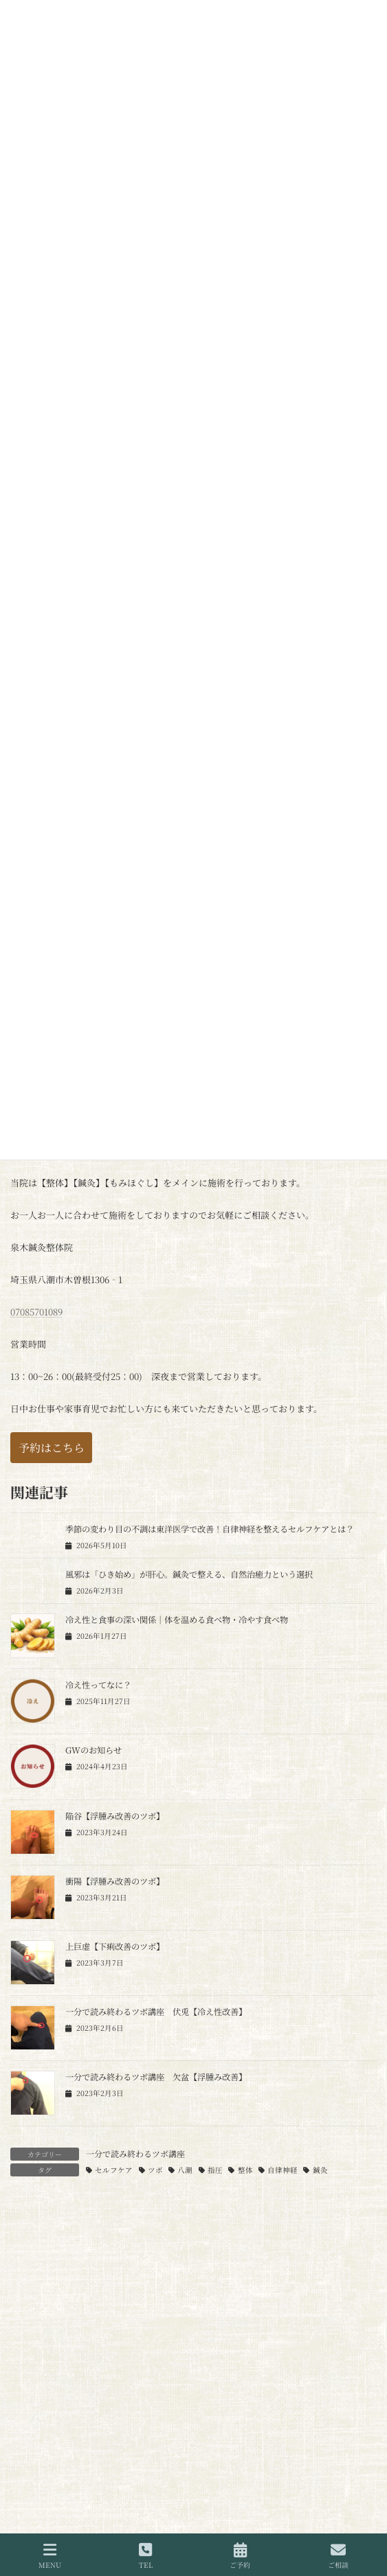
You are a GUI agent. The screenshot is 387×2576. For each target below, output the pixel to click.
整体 (245, 2170)
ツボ (155, 2170)
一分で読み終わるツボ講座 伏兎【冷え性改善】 (156, 2011)
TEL (146, 2555)
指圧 (215, 2170)
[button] (51, 1447)
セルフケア (114, 2170)
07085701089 (36, 1311)
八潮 (184, 2170)
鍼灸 (320, 2170)
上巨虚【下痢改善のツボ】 (114, 1946)
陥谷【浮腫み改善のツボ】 (114, 1816)
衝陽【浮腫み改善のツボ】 (114, 1881)
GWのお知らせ (93, 1750)
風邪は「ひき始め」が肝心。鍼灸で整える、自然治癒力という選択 (189, 1574)
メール (29, 2515)
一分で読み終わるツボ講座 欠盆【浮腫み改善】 (156, 2077)
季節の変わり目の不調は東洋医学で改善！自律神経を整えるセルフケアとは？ (209, 1529)
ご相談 (338, 2555)
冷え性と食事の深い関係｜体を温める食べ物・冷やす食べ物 (176, 1619)
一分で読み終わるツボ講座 (135, 2153)
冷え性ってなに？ (98, 1685)
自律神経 (282, 2170)
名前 (24, 2448)
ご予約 (240, 2555)
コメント (33, 2279)
